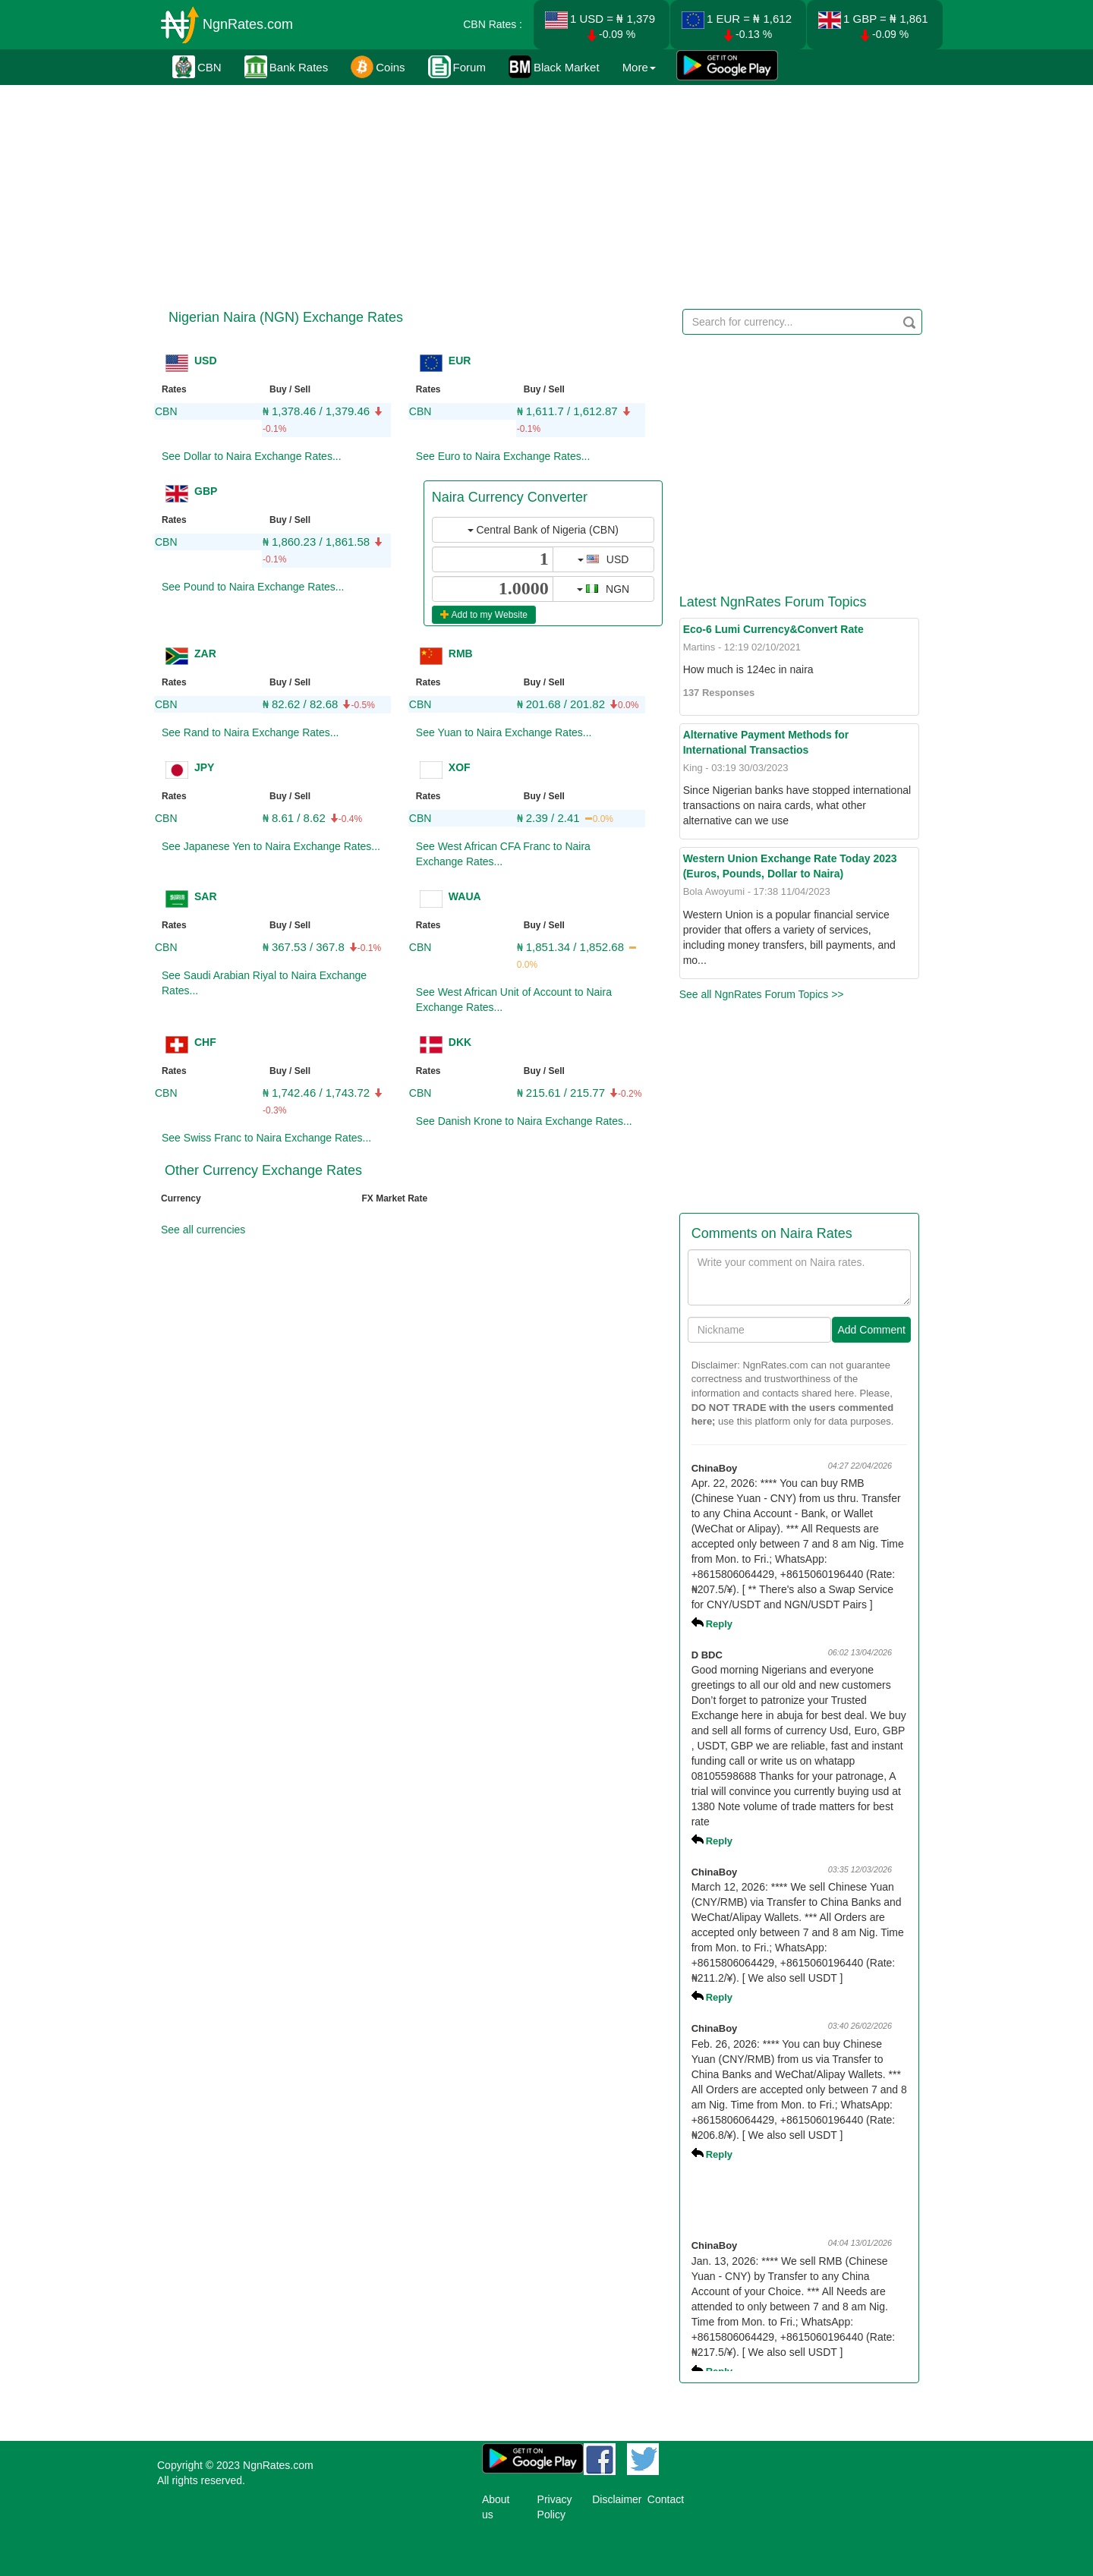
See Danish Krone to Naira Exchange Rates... (524, 1121)
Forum (457, 66)
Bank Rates (286, 66)
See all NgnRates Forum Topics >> (761, 994)
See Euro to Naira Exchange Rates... (503, 456)
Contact (665, 2499)
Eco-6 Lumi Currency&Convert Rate (773, 629)
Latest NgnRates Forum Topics (773, 601)
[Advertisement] (544, 193)
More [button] (639, 67)
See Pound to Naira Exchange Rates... (253, 587)
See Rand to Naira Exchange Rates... (250, 732)
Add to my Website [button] (484, 614)
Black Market (554, 66)
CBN (197, 66)
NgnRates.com (248, 24)
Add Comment (871, 1330)
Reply (719, 1624)
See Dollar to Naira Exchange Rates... (252, 456)
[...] (492, 559)
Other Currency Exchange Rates (263, 1170)
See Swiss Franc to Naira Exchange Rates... (266, 1138)
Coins (378, 66)
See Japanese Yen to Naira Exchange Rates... (271, 846)
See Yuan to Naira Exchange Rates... (504, 732)
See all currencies (203, 1229)
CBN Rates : (492, 24)
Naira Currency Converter (509, 497)
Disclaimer (616, 2499)
